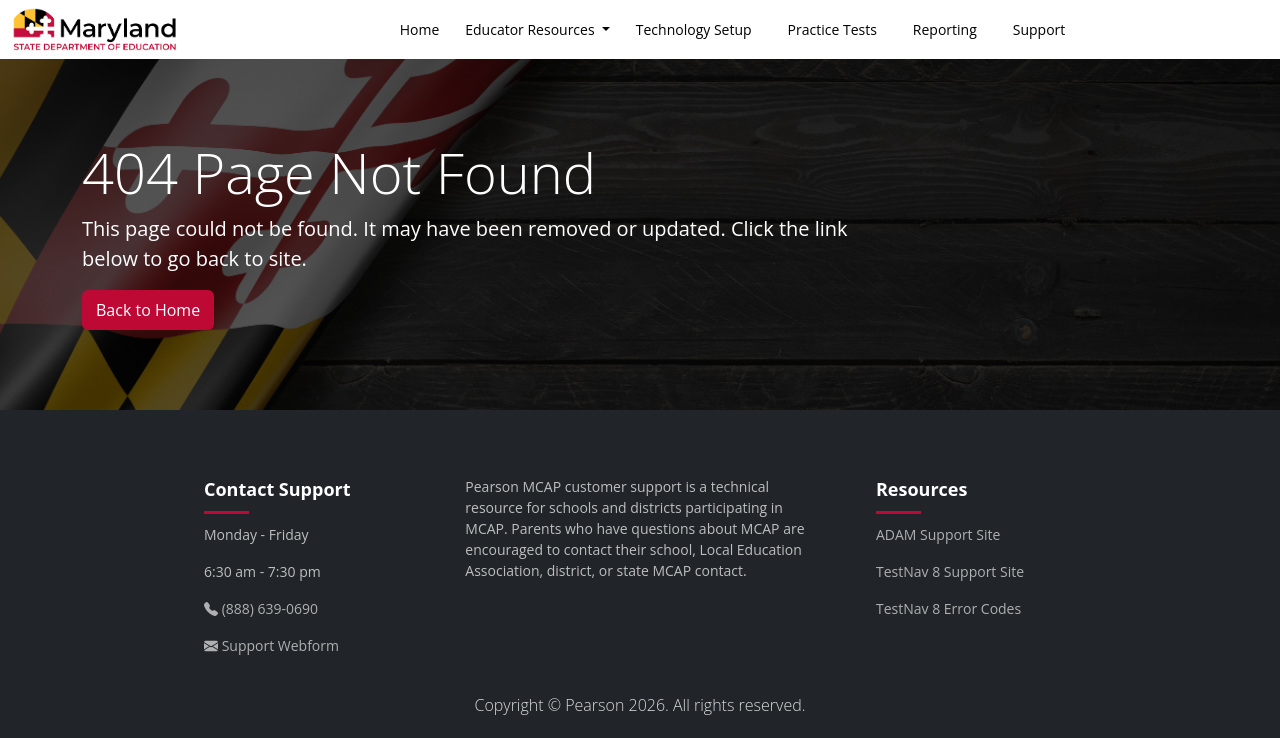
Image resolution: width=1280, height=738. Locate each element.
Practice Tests (832, 29)
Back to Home (148, 310)
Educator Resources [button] (531, 29)
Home (420, 29)
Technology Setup (694, 29)
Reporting (945, 29)
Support (1039, 29)
